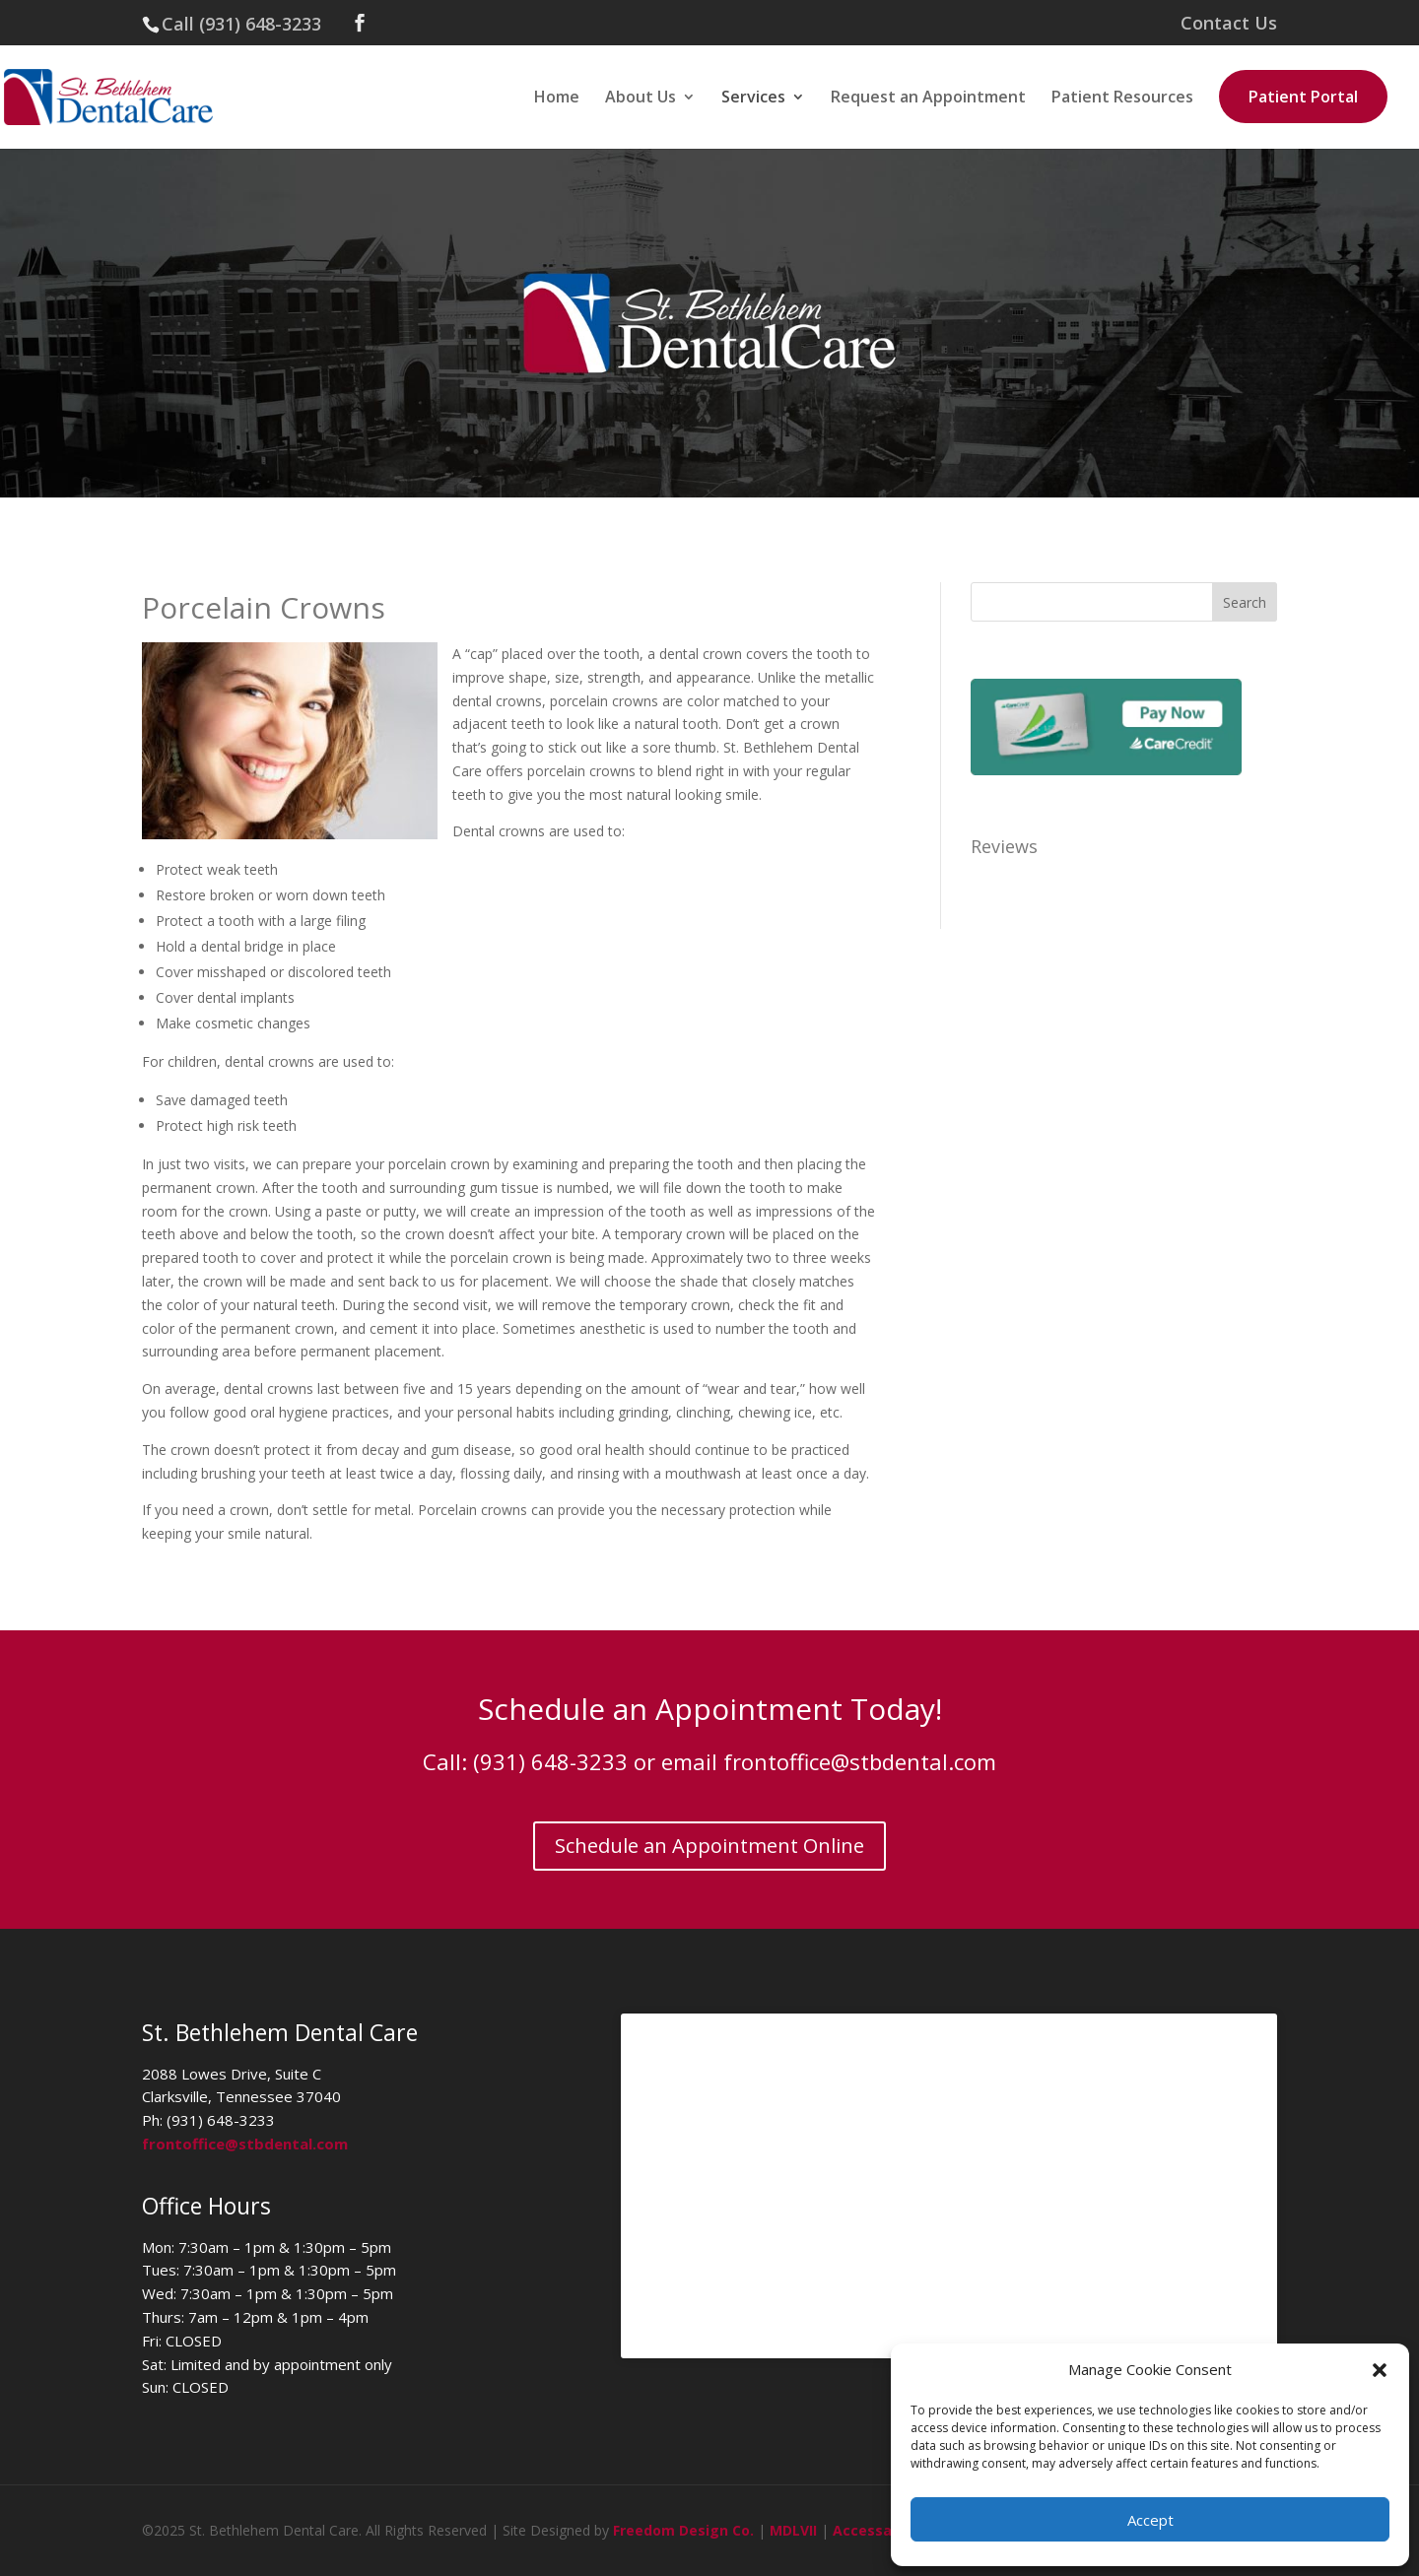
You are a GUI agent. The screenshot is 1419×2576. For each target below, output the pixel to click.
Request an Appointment (928, 98)
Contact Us (1229, 24)
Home (556, 98)
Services (753, 98)
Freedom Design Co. (683, 2530)
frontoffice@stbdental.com (859, 1761)
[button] (1379, 2370)
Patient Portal (1303, 96)
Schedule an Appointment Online (709, 1845)
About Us (640, 98)
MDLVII (793, 2530)
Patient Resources (1122, 98)
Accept (1150, 2520)
